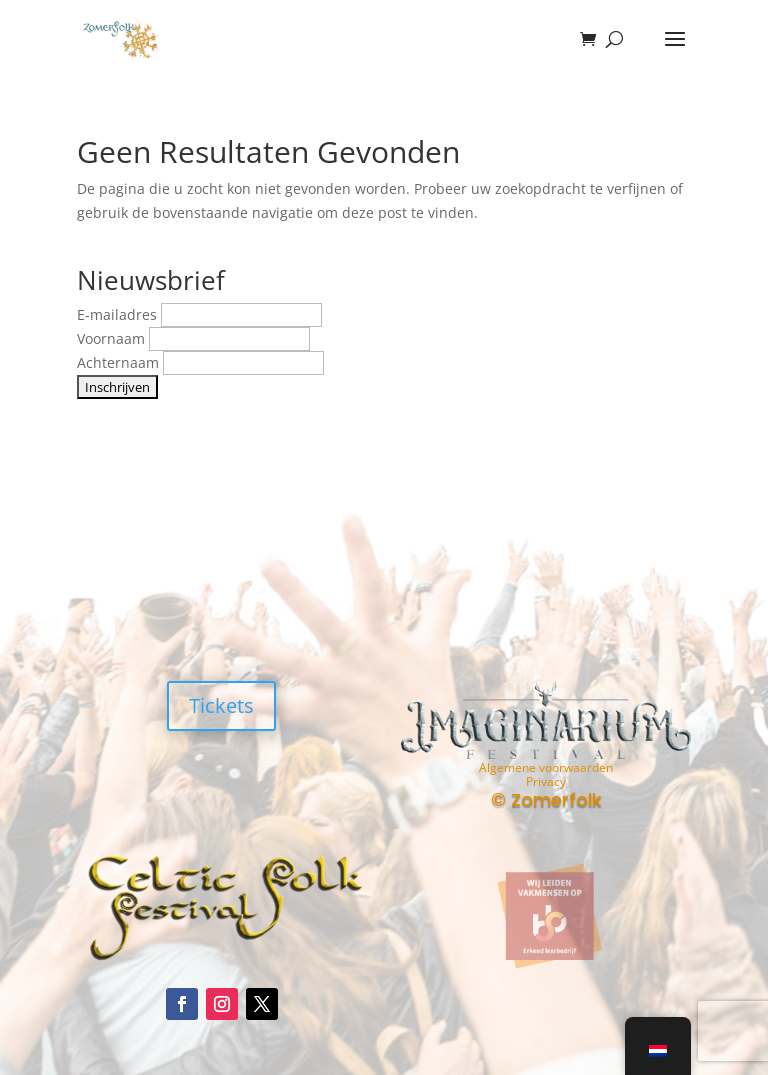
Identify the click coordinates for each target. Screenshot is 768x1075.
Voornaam (113, 338)
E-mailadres (119, 314)
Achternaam (120, 362)
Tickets (221, 705)
